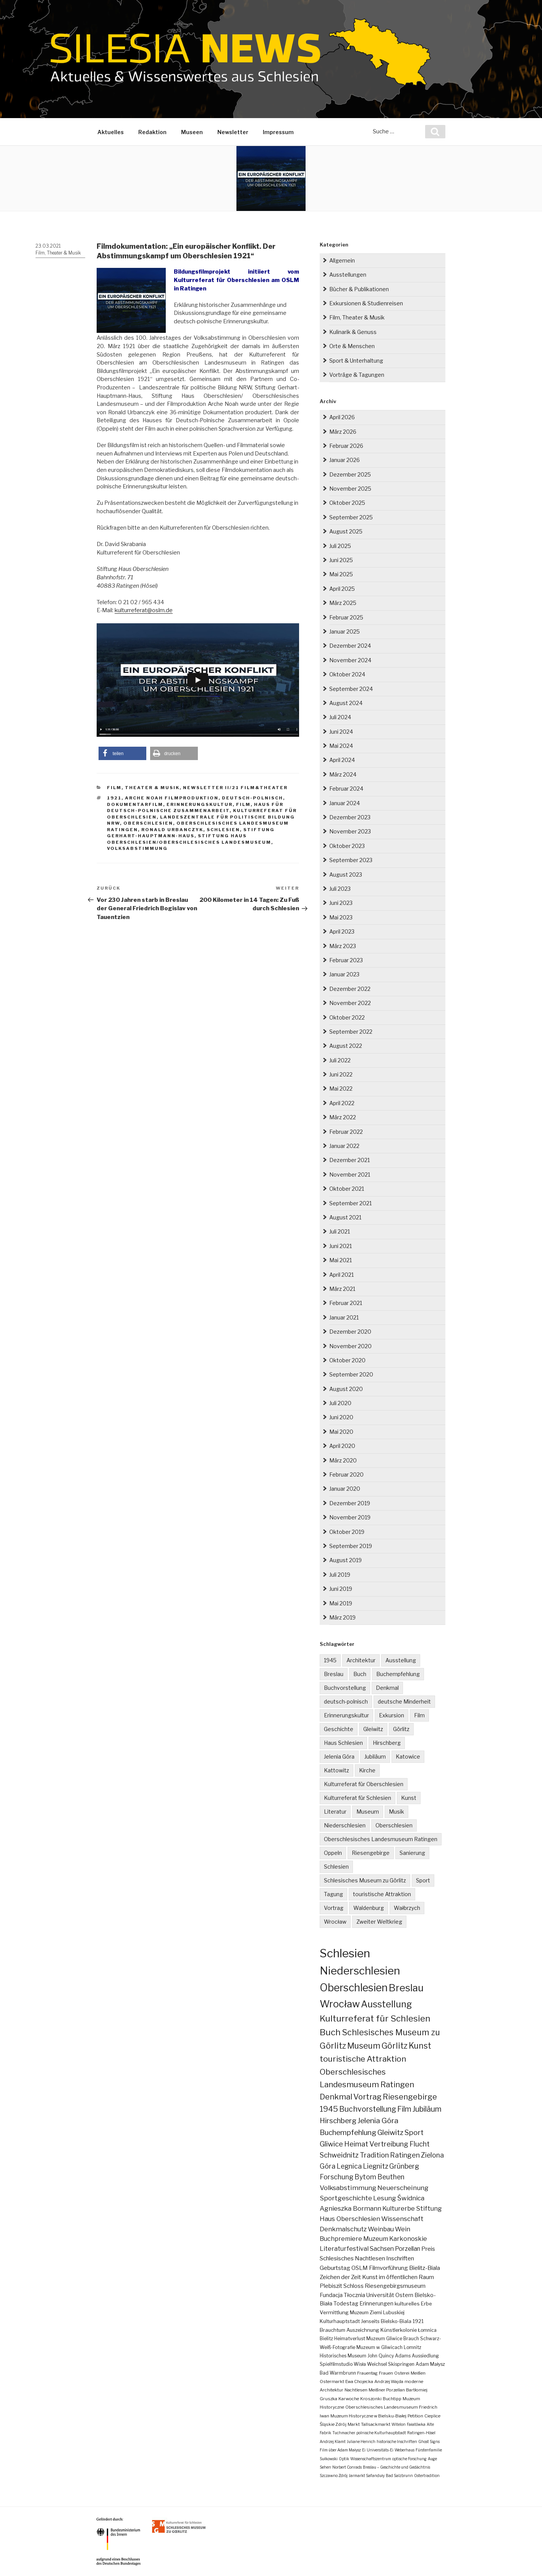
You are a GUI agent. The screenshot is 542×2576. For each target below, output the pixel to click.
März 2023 (342, 946)
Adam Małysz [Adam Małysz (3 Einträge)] (430, 2364)
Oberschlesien (148, 823)
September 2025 (351, 517)
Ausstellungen (347, 274)
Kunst (408, 1798)
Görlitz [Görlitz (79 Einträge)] (395, 2046)
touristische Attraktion (382, 1894)
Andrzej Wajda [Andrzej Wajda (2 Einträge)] (388, 2381)
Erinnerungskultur (200, 804)
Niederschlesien (345, 1825)
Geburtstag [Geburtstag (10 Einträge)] (335, 2267)
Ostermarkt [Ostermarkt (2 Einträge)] (332, 2381)
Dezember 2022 (350, 989)
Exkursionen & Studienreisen (366, 303)
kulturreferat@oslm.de (144, 610)
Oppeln (333, 1853)
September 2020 (351, 1374)
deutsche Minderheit (404, 1701)
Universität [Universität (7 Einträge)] (380, 2295)
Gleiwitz (373, 1729)
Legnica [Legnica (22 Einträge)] (349, 2166)
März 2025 (342, 603)
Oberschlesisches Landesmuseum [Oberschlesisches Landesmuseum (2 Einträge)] (381, 2407)
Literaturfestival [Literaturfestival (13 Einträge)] (344, 2248)
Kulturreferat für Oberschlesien (363, 1784)
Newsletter (232, 132)
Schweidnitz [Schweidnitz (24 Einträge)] (339, 2155)
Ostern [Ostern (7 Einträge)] (404, 2295)
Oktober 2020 (347, 1360)
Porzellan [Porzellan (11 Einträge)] (407, 2248)
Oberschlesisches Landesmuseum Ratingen (380, 1839)
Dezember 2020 (350, 1331)
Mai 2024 (341, 745)
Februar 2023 (346, 960)
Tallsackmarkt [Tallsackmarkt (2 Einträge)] (375, 2424)
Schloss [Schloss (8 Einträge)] (353, 2286)
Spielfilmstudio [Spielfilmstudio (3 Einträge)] (336, 2364)
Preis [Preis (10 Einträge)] (428, 2248)
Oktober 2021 (346, 1188)
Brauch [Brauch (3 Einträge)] (411, 2338)
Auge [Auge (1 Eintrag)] (432, 2458)
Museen (192, 132)
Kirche (367, 1770)
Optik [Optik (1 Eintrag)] (344, 2458)
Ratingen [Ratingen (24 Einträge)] (405, 2155)
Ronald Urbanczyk (172, 829)
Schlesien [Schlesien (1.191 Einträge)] (345, 1953)
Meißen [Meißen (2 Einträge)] (418, 2373)
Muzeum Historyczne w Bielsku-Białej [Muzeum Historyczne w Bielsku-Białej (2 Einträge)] (368, 2416)
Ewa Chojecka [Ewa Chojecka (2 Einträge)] (359, 2381)
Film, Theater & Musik (58, 253)
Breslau (333, 1674)
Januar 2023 (344, 974)
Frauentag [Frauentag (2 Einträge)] (367, 2373)
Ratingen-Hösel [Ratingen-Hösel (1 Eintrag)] (421, 2432)
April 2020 (342, 1446)
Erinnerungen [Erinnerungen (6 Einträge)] (376, 2303)
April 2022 (341, 1103)
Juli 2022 (340, 1060)
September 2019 (350, 1546)
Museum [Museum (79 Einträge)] (363, 2046)
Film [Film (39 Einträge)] (404, 2109)
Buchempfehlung (398, 1674)
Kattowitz (336, 1770)
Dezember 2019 (349, 1503)
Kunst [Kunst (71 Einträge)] (420, 2046)
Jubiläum (375, 1756)
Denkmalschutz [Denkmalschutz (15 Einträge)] (343, 2229)
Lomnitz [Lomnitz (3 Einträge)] (412, 2347)
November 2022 (350, 1003)
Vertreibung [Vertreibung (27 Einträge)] (388, 2144)
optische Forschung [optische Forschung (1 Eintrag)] (409, 2458)
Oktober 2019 (346, 1532)
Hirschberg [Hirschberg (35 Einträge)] (338, 2120)
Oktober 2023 (347, 846)
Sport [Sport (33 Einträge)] (414, 2132)
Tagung (333, 1894)
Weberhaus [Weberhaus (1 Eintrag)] (404, 2450)
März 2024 (342, 774)
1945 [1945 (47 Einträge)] (329, 2109)
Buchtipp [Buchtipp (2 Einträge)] (392, 2398)
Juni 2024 (341, 731)
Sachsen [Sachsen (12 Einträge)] (382, 2248)
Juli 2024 (340, 717)
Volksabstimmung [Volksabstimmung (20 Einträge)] (348, 2188)
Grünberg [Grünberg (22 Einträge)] (404, 2166)
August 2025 (345, 531)
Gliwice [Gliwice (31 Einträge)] (331, 2144)
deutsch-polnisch (252, 798)
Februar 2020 (346, 1474)
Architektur (360, 1660)
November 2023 (350, 831)
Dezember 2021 (349, 1160)
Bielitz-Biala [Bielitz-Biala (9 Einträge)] (424, 2267)
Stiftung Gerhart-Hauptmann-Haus (191, 833)
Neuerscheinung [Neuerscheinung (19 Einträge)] (403, 2188)
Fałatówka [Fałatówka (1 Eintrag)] (416, 2424)
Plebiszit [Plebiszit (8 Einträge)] (331, 2286)
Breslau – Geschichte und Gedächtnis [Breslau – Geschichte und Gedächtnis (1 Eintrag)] (396, 2467)
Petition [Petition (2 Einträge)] (415, 2416)
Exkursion (391, 1715)
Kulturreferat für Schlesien (357, 1798)
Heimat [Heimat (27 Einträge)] (356, 2144)
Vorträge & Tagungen (356, 374)
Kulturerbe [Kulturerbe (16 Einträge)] (398, 2208)
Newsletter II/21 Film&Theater (235, 787)
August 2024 (345, 703)
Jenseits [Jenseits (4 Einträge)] (370, 2321)
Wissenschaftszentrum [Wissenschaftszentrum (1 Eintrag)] (370, 2458)
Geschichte (338, 1729)
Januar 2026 (344, 460)
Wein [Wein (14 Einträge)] (402, 2229)
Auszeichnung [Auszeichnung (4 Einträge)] (362, 2330)
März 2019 (342, 1617)
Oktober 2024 (347, 674)
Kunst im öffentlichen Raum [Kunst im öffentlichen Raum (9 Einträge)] (398, 2277)
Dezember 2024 (350, 645)
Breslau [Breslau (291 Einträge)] (406, 1988)
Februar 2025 (346, 617)
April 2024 (342, 760)
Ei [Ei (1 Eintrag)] (364, 2450)
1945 (330, 1660)
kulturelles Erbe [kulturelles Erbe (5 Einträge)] (413, 2303)
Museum (367, 1811)
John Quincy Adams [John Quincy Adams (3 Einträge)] (389, 2356)
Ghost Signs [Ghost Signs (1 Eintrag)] (429, 2441)
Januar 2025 (344, 631)
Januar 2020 (344, 1488)
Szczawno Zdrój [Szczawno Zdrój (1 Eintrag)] (334, 2475)
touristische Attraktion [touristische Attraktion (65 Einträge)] (363, 2059)
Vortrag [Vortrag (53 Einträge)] (367, 2096)
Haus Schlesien (343, 1742)
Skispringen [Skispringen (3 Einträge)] (401, 2364)
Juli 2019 (339, 1574)
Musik (396, 1811)
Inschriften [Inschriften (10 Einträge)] (400, 2258)
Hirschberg (387, 1742)
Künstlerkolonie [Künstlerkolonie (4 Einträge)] (398, 2330)
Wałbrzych (407, 1908)
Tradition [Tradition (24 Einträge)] (374, 2155)
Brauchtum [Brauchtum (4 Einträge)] (332, 2330)
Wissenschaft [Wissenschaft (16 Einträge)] (402, 2219)
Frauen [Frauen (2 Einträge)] (386, 2373)
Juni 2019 (340, 1588)
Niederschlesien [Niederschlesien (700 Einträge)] (360, 1970)
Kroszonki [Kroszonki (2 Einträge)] (371, 2398)
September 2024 (351, 689)
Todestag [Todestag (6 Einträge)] (345, 2303)
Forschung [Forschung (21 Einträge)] (336, 2177)
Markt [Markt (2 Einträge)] (354, 2424)
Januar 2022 (344, 1146)
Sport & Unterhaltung (356, 360)
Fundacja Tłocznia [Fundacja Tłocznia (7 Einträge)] (342, 2295)
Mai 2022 (341, 1088)
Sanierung (412, 1853)
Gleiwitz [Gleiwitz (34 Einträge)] (390, 2132)
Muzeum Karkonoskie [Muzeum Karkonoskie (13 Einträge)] (395, 2238)
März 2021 (342, 1289)
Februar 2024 (346, 788)
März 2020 (343, 1460)
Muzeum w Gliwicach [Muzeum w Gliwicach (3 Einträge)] (379, 2347)
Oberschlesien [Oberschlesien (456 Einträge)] (354, 1987)
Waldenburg (368, 1908)
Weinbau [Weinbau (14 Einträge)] (381, 2229)
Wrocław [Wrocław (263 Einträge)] (340, 2004)
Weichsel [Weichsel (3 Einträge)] (377, 2364)
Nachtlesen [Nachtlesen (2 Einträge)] (356, 2390)
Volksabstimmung (137, 848)
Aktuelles (110, 132)
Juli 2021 (339, 1231)
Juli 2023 (340, 888)
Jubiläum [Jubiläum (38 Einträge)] (427, 2109)
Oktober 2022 (347, 1017)
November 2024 (350, 660)
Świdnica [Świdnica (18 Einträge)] (410, 2198)
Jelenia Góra (339, 1756)
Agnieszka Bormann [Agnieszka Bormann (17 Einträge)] (350, 2208)
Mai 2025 (341, 574)
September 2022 (350, 1031)
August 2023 (345, 874)
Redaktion (152, 132)
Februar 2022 (346, 1131)
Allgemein (342, 260)
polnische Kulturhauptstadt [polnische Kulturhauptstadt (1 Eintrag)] (381, 2432)
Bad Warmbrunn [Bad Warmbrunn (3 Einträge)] (338, 2373)
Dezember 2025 (350, 474)
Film (243, 804)
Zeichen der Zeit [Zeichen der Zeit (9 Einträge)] (340, 2277)
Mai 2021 (340, 1260)
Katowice (408, 1756)
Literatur (335, 1811)
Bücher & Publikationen (359, 289)
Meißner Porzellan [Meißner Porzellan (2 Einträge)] (387, 2390)
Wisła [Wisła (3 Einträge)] (360, 2364)
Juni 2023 (341, 903)
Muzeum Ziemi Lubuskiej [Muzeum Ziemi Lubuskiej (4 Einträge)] (377, 2312)
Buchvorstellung (345, 1687)
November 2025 (350, 488)
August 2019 (345, 1560)
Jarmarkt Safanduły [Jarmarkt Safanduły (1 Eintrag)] (367, 2475)
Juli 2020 (340, 1403)
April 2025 (342, 588)
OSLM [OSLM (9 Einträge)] (359, 2267)
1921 (114, 798)
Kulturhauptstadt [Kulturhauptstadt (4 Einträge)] (340, 2321)
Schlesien (223, 829)
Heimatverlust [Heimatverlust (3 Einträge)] (349, 2338)
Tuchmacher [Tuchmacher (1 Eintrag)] (343, 2432)
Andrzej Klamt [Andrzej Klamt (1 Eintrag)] (333, 2441)
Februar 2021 (345, 1303)
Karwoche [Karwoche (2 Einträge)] (348, 2398)
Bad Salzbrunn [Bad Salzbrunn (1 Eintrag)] (399, 2475)
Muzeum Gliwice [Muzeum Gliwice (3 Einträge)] (384, 2338)
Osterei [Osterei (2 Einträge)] (401, 2373)
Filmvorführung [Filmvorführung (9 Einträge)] (388, 2267)
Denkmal (387, 1687)
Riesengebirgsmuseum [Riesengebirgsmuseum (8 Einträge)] (395, 2286)
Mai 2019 (340, 1603)
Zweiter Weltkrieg (379, 1921)
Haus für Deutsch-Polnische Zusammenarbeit (195, 808)
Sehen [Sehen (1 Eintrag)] (325, 2467)
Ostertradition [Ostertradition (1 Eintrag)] (427, 2475)
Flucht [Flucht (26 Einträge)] (419, 2144)
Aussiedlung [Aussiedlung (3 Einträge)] (425, 2356)
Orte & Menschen (352, 346)
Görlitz (401, 1729)
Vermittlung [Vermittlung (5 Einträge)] (334, 2312)
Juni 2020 (341, 1417)
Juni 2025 (341, 560)
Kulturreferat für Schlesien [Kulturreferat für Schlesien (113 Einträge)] (375, 2018)
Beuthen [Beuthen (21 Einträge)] (390, 2177)
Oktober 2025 (347, 502)
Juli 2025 (340, 546)
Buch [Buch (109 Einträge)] (330, 2032)
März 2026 (342, 431)
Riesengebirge (371, 1853)
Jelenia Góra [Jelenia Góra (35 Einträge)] (378, 2120)
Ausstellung (400, 1660)
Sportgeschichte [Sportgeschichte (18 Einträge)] (346, 2198)
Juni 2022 (341, 1074)
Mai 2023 (341, 917)
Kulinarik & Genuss (353, 332)
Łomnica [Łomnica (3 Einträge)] (427, 2330)
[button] (122, 753)
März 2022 (342, 1117)
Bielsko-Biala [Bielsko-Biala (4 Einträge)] (396, 2321)
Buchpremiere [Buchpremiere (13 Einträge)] (341, 2238)
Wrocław (335, 1921)
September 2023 (350, 860)
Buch (359, 1674)
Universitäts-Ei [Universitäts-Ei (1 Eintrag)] (380, 2450)
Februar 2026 (346, 446)
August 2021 (345, 1217)
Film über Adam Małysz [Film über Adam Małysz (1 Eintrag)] (340, 2450)
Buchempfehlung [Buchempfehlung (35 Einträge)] (348, 2132)
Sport (423, 1880)
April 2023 (341, 931)
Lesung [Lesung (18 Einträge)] (384, 2198)
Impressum (278, 132)
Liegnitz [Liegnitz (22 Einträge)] (375, 2166)
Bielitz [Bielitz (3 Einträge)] (326, 2338)
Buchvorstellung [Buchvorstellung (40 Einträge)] (367, 2109)
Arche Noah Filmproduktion (171, 798)
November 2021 (349, 1174)
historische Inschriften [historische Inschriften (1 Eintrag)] (397, 2441)
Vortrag (333, 1908)
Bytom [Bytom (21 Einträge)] (365, 2177)
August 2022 (345, 1045)
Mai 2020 (341, 1431)
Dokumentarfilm (135, 804)
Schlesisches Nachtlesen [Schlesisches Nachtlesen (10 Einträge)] (352, 2258)
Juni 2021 (340, 1246)
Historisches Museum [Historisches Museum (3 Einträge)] (343, 2356)
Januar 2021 (344, 1317)
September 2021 (350, 1203)
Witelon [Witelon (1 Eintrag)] (399, 2424)
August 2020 (346, 1389)
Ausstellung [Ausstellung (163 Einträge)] (386, 2004)
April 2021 (341, 1274)
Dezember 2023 (350, 817)
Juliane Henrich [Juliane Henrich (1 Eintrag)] (361, 2441)
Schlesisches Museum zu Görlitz (365, 1880)
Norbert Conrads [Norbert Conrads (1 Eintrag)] (347, 2467)
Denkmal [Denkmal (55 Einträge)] (336, 2096)
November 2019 (350, 1517)
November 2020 (350, 1346)
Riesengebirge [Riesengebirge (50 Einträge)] (410, 2096)
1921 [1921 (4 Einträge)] (418, 2321)
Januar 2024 (344, 803)
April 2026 (342, 417)
